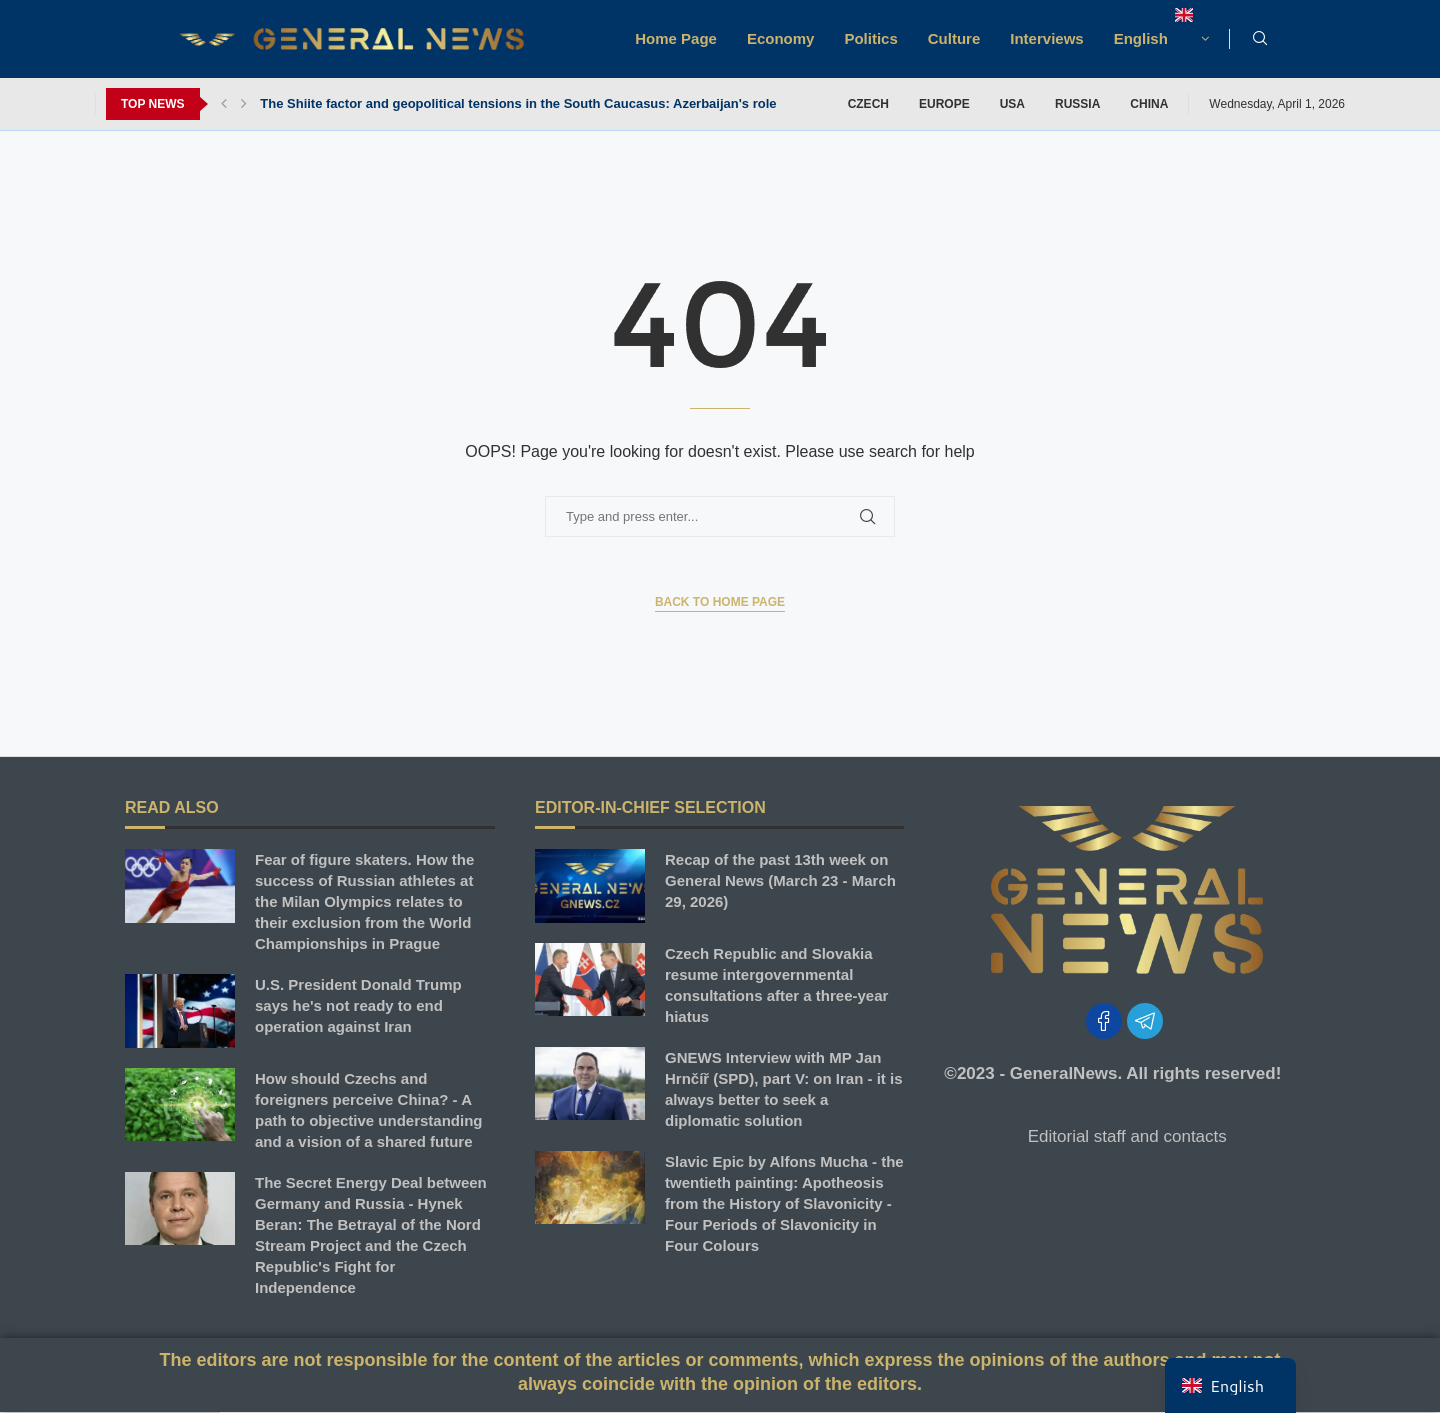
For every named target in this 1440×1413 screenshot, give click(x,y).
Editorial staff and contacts (1127, 1136)
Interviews (1046, 38)
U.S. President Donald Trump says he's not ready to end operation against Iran (358, 1005)
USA (1012, 104)
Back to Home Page (720, 602)
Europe (944, 104)
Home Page (676, 38)
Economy (781, 38)
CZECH (868, 104)
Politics (870, 38)
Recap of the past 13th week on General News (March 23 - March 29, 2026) (780, 880)
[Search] (1260, 39)
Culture (954, 38)
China (1149, 104)
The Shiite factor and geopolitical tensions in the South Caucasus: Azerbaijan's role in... (531, 103)
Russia (1077, 104)
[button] (224, 104)
